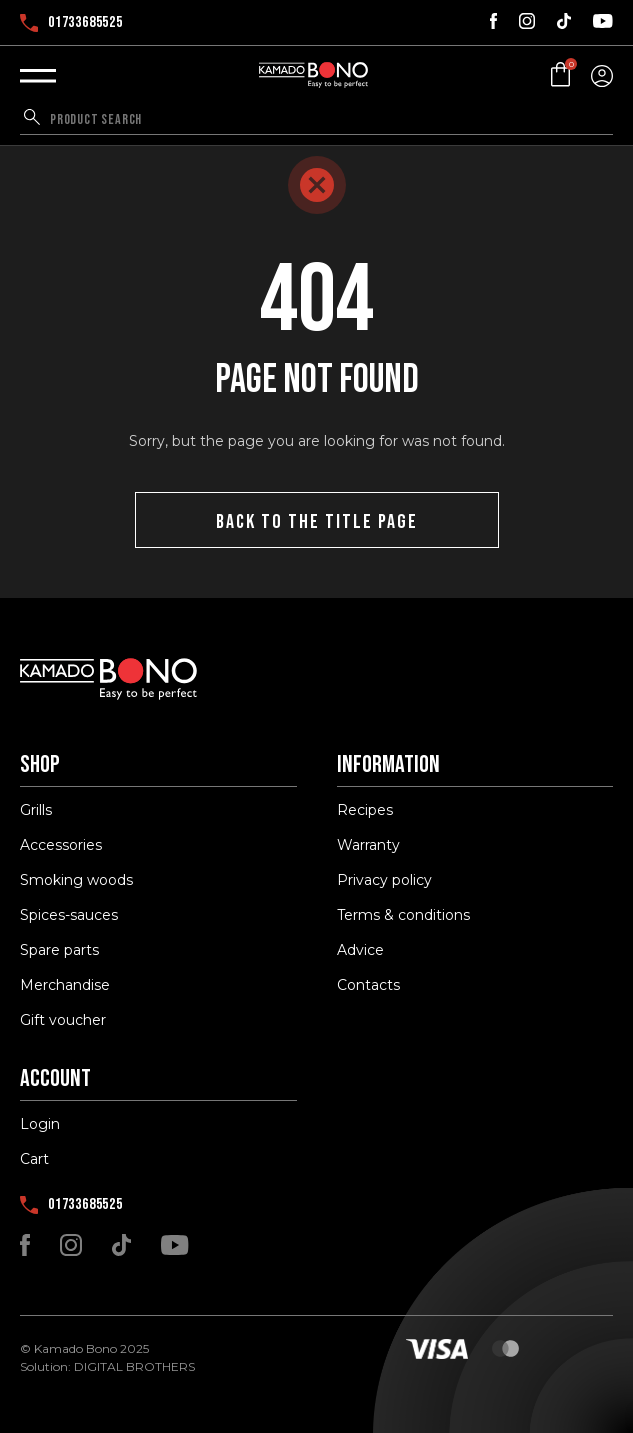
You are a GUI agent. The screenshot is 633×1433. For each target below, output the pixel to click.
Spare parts (59, 950)
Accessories (61, 845)
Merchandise (65, 985)
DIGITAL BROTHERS (134, 1366)
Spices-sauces (69, 915)
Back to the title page (317, 522)
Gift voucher (63, 1020)
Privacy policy (384, 880)
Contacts (368, 985)
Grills (36, 810)
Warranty (368, 845)
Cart (34, 1159)
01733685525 (71, 23)
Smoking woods (76, 880)
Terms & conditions (403, 915)
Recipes (365, 810)
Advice (360, 950)
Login (40, 1124)
